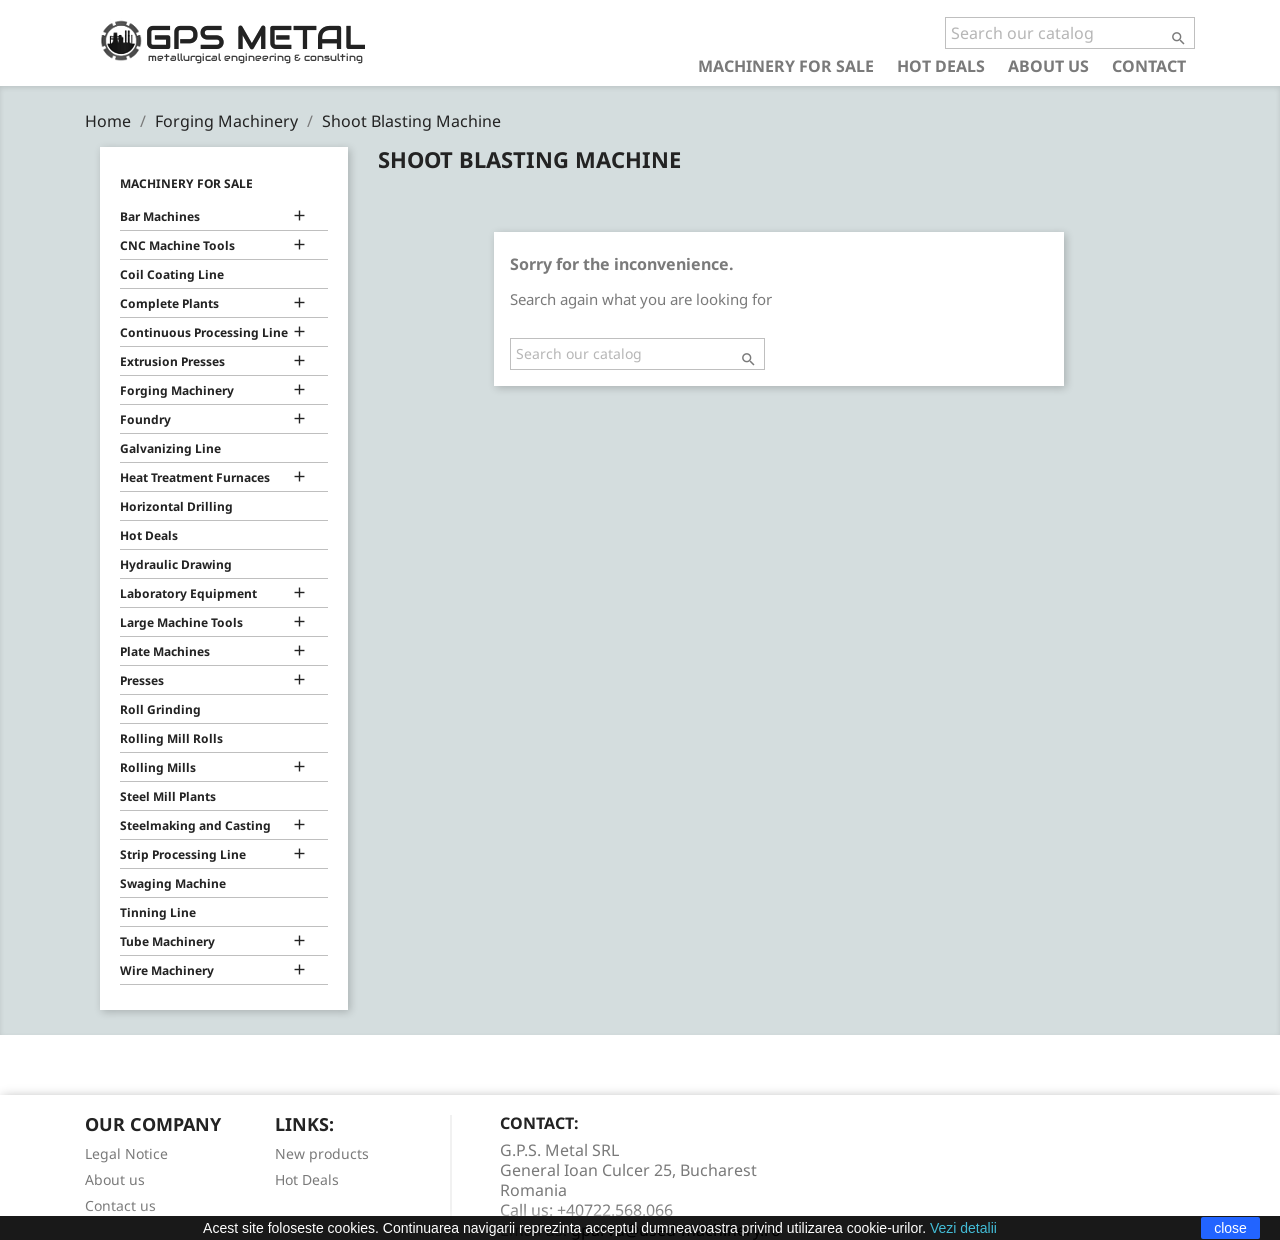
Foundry (145, 419)
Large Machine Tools (181, 622)
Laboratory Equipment (188, 593)
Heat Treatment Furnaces (195, 477)
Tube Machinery (167, 941)
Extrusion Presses (172, 361)
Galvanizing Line (170, 448)
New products (322, 1153)
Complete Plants (169, 303)
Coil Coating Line (172, 274)
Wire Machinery (167, 970)
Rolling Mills (158, 767)
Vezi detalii (963, 1228)
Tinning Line (158, 912)
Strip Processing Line (183, 854)
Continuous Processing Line (204, 332)
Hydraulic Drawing (176, 564)
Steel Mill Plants (168, 796)
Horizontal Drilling (176, 506)
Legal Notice (126, 1153)
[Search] (1070, 33)
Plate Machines (165, 651)
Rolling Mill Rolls (171, 738)
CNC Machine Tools (177, 245)
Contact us (120, 1205)
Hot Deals (941, 65)
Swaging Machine (173, 883)
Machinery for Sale (786, 65)
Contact (1149, 65)
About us (1048, 65)
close (1230, 1228)
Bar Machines (160, 216)
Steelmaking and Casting (195, 825)
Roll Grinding (160, 709)
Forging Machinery (177, 390)
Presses (142, 680)
